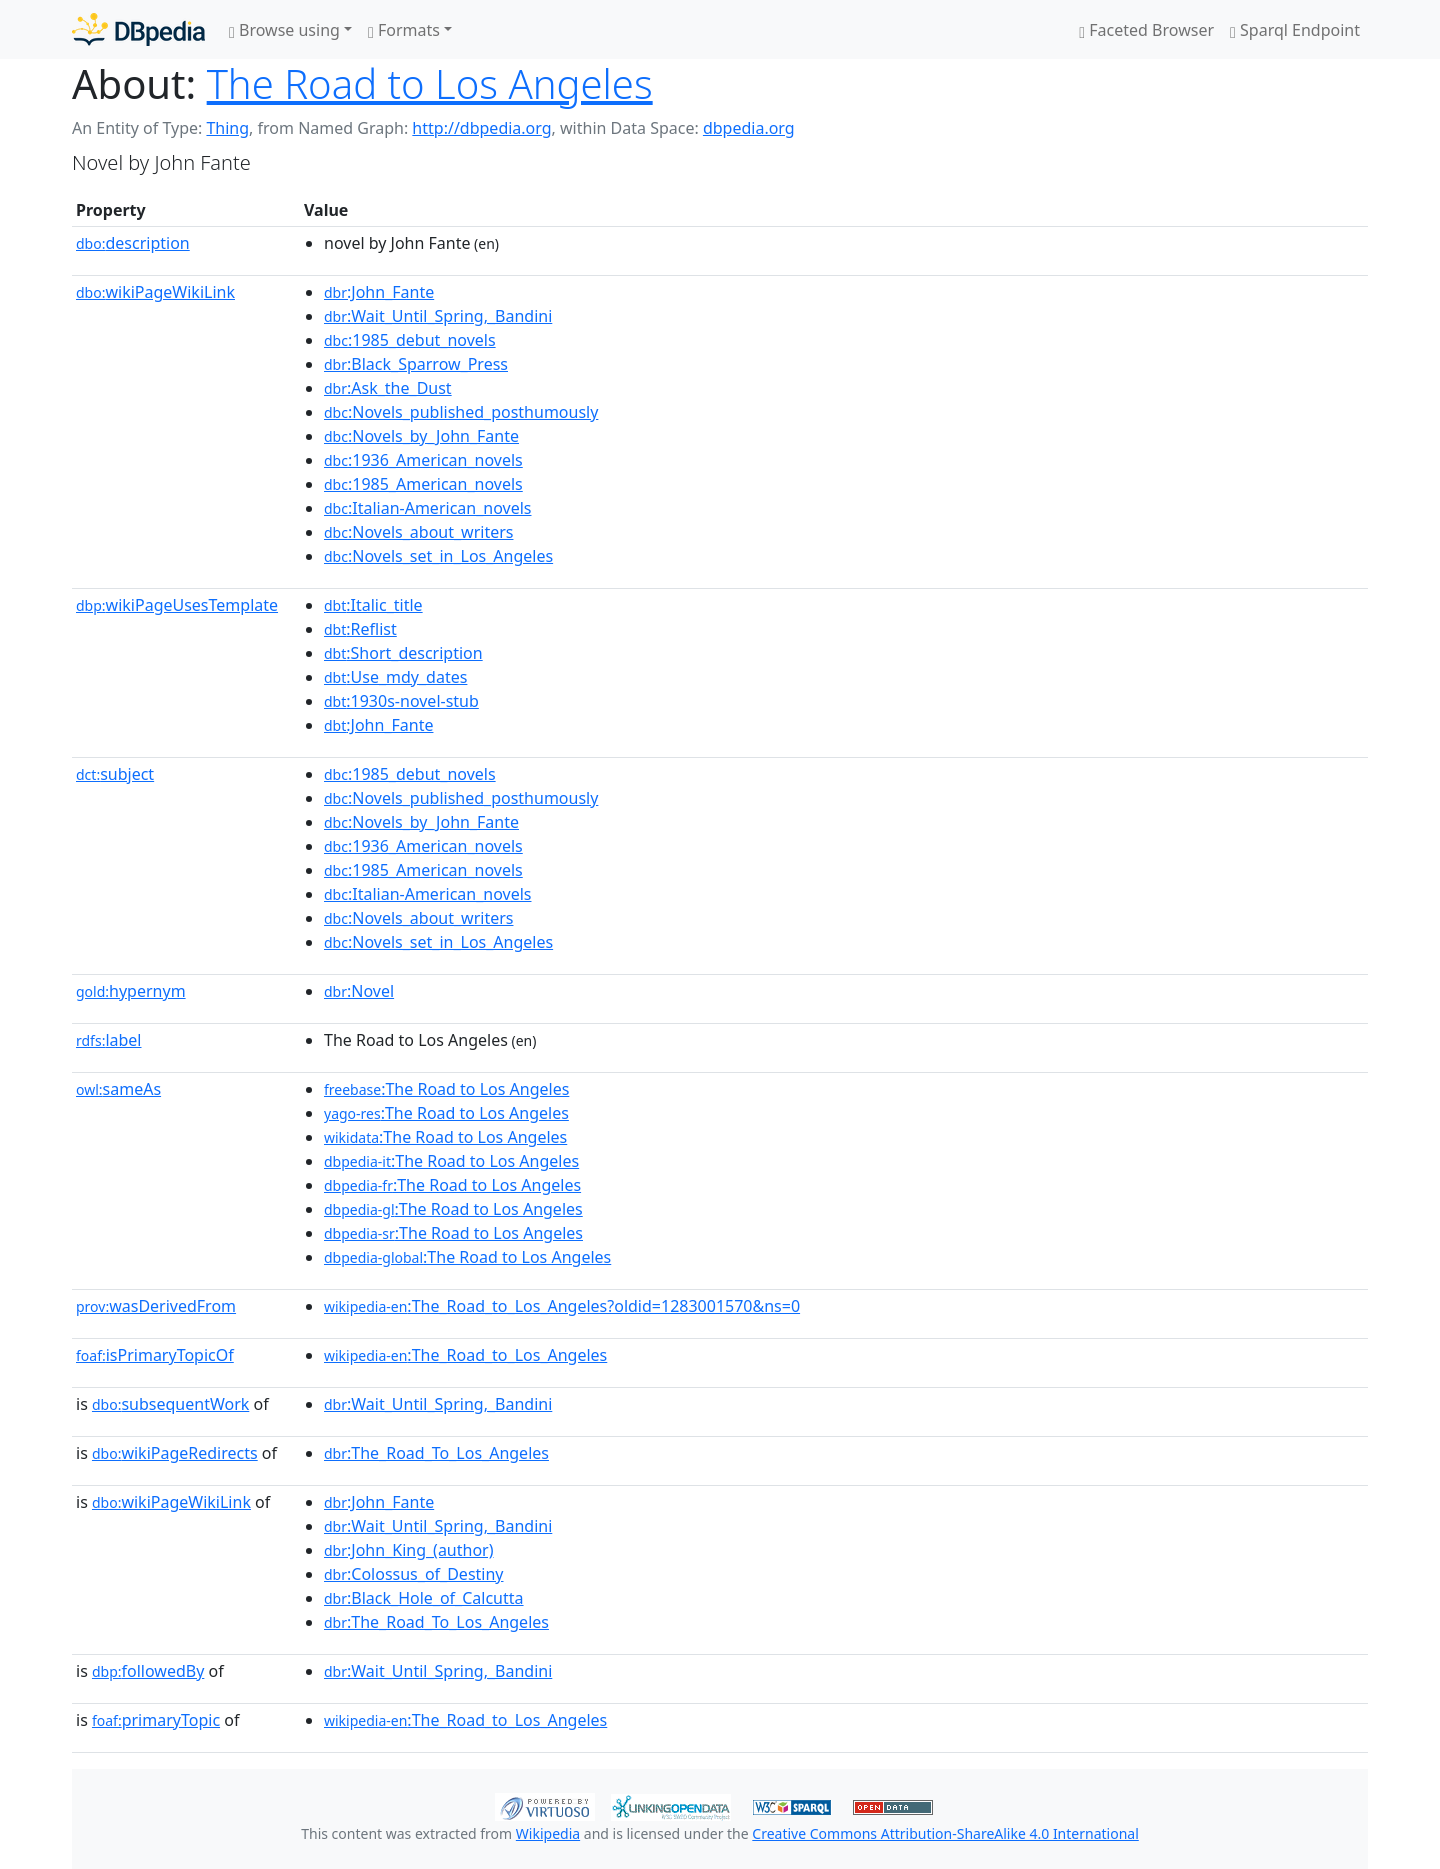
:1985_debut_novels (410, 340)
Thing (227, 128)
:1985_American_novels (423, 484)
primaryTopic (156, 1720)
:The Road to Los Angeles (446, 1089)
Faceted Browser (1146, 30)
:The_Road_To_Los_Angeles (436, 1453)
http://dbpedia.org (481, 128)
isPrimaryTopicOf (155, 1355)
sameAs (118, 1089)
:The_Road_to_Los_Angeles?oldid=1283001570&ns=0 (562, 1306)
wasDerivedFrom (156, 1306)
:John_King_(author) (409, 1550)
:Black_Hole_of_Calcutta (424, 1598)
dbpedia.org (749, 128)
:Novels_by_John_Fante (421, 436)
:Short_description (403, 653)
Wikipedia (548, 1833)
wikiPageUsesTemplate (177, 605)
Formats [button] (404, 30)
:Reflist (360, 629)
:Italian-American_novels (427, 508)
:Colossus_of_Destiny (414, 1574)
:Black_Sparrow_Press (416, 364)
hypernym (131, 991)
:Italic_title (373, 605)
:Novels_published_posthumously (461, 412)
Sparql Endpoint (1295, 30)
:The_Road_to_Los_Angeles (465, 1355)
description (133, 243)
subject (115, 774)
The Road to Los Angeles (430, 83)
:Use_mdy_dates (395, 677)
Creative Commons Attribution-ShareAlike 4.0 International (945, 1833)
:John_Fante (379, 292)
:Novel (359, 991)
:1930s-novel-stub (401, 701)
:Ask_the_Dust (388, 388)
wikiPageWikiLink (155, 292)
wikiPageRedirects (175, 1453)
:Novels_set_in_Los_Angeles (438, 556)
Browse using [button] (284, 30)
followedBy (148, 1671)
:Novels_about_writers (418, 532)
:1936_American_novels (423, 460)
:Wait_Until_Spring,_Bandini (438, 316)
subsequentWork (170, 1404)
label (109, 1040)
